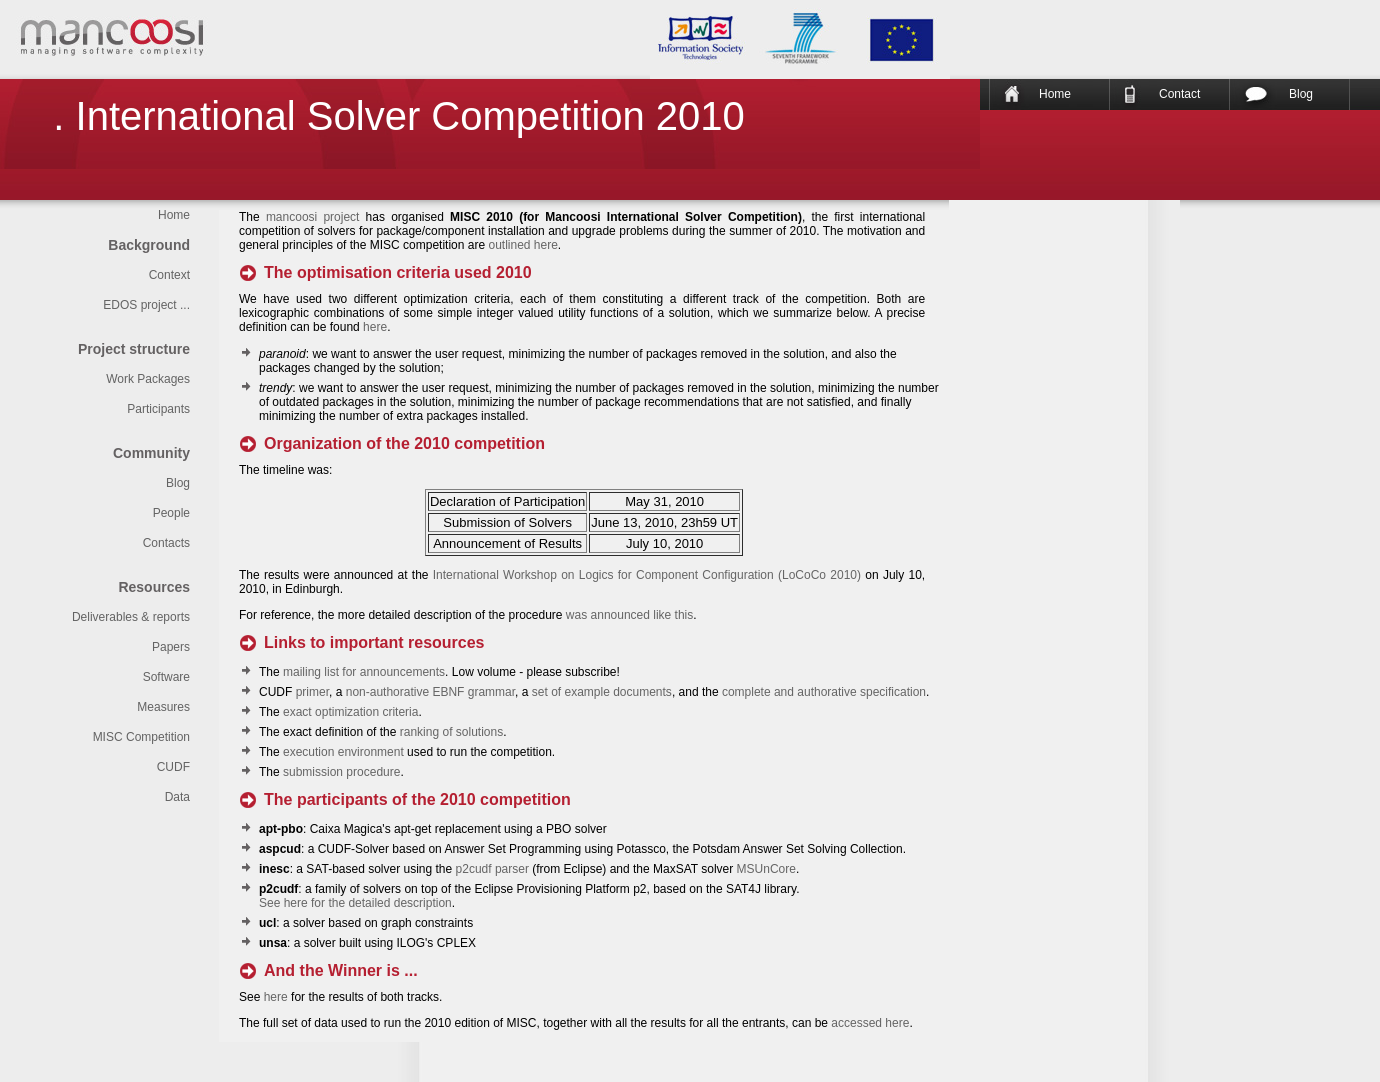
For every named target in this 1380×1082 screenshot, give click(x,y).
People (171, 513)
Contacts (166, 543)
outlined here (522, 245)
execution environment (343, 752)
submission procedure (341, 772)
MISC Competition (141, 737)
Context (169, 275)
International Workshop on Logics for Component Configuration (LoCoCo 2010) (647, 575)
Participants (158, 409)
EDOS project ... (146, 305)
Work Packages (148, 379)
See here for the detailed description (355, 903)
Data (177, 797)
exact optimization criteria (350, 712)
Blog (1301, 94)
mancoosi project (313, 217)
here (375, 327)
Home (1055, 94)
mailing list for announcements (364, 672)
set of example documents (602, 692)
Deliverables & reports (131, 617)
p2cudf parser (492, 869)
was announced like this (629, 615)
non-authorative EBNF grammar (430, 692)
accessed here (870, 1023)
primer (312, 692)
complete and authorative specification (824, 692)
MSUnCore (766, 869)
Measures (163, 707)
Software (166, 677)
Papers (171, 647)
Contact (1179, 94)
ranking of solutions (451, 732)
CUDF (173, 767)
